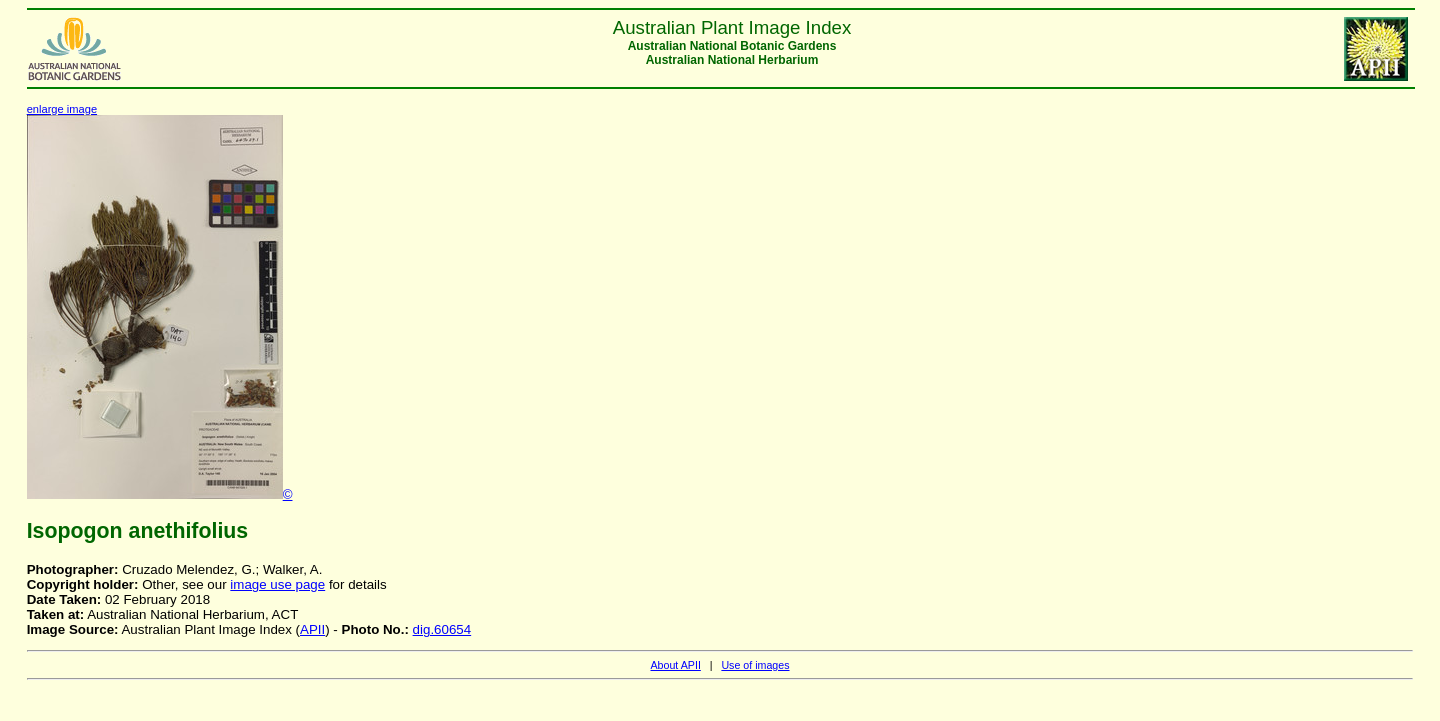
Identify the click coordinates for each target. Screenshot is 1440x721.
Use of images (755, 665)
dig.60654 (442, 629)
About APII (675, 665)
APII (312, 629)
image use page (277, 584)
